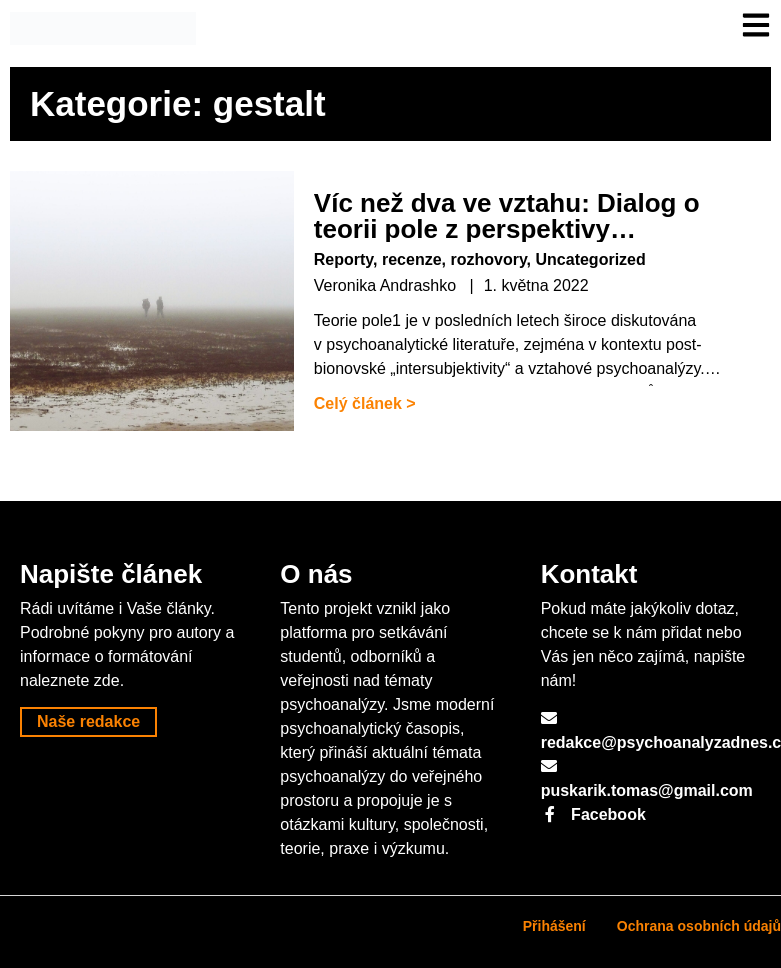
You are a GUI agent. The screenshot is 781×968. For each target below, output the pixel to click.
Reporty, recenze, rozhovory (420, 259)
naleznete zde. (72, 680)
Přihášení (554, 926)
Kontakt (589, 574)
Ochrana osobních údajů (699, 926)
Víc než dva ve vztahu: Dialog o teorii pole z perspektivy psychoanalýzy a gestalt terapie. (512, 229)
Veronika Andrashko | (394, 285)
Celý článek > (365, 403)
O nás (316, 574)
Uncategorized (591, 259)
